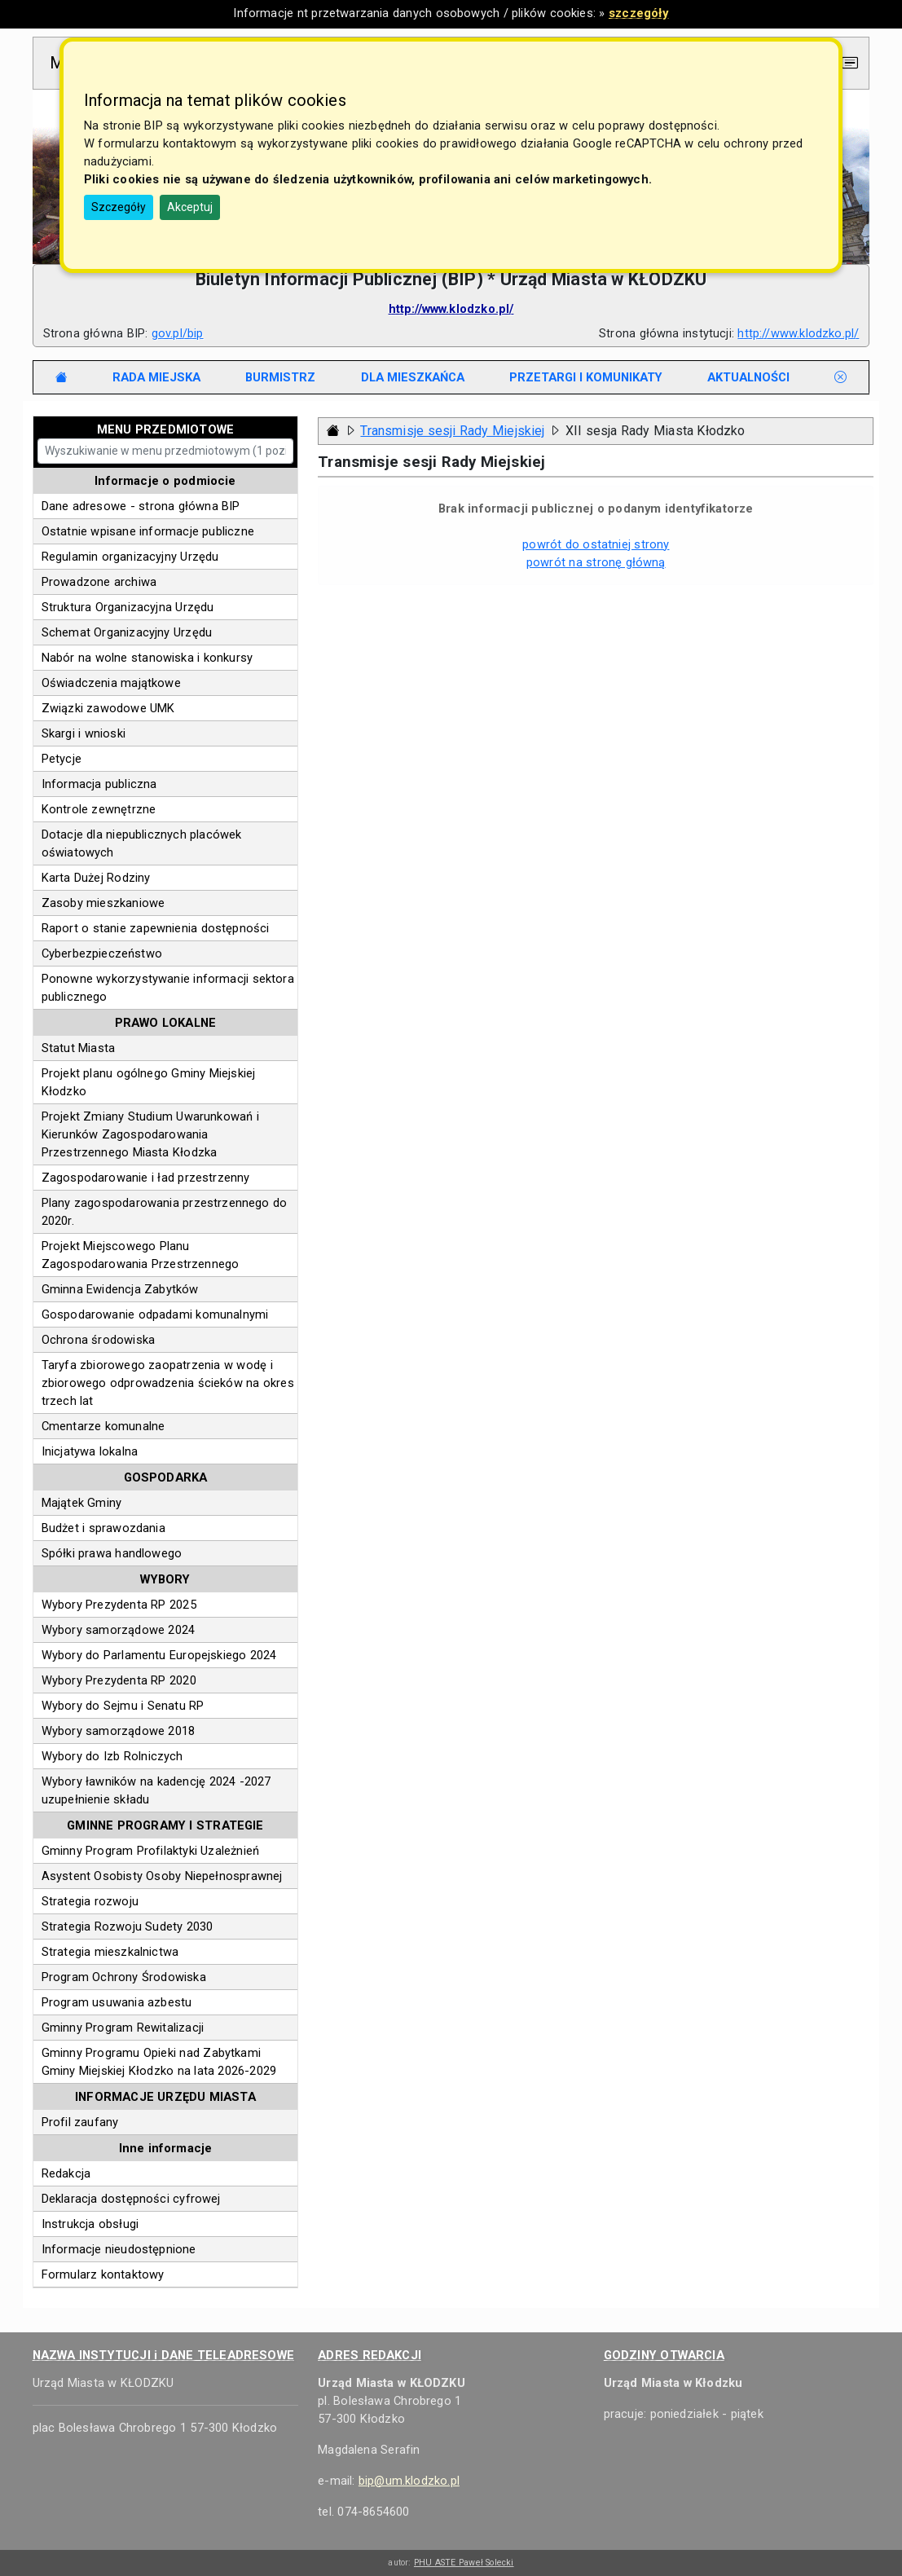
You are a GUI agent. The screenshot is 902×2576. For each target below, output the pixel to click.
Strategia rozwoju (90, 1901)
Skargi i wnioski (83, 733)
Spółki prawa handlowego (112, 1553)
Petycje (61, 758)
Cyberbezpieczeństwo (102, 953)
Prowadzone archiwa (99, 582)
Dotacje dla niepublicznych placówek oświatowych (142, 843)
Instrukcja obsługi (90, 2224)
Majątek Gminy (82, 1502)
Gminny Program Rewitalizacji (123, 2027)
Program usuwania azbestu (117, 2002)
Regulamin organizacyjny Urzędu (130, 556)
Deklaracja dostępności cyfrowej (131, 2198)
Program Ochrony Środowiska (124, 1977)
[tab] (156, 377)
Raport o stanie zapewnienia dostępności (156, 928)
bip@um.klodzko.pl (409, 2480)
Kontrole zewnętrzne (99, 809)
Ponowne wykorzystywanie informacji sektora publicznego (168, 987)
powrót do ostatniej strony (595, 544)
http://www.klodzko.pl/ (798, 333)
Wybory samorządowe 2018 (119, 1731)
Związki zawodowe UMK (108, 708)
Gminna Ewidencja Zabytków (120, 1289)
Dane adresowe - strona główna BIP (141, 506)
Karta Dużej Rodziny (96, 877)
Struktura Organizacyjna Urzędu (128, 607)
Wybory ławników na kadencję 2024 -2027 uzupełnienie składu (156, 1790)
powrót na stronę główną (596, 562)
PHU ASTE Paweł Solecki (464, 2562)
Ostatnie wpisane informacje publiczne (148, 531)
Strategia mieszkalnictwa (110, 1951)
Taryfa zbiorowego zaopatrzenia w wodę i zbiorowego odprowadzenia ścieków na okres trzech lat (168, 1383)
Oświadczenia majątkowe (111, 683)
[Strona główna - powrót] (333, 430)
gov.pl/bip (178, 333)
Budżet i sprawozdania (103, 1528)
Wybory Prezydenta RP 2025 (119, 1604)
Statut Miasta (79, 1048)
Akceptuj (190, 207)
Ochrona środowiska (98, 1339)
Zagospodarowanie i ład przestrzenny (146, 1177)
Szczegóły (118, 207)
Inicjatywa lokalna (90, 1451)
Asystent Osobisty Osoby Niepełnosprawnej (162, 1876)
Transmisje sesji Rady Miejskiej (452, 430)
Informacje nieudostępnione (119, 2249)
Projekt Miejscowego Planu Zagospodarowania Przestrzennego (141, 1255)
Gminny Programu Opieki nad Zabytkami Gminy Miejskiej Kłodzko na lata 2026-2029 (159, 2061)
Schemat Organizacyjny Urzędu (127, 632)
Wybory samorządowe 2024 (119, 1630)
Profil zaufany (80, 2122)
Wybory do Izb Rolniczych (112, 1756)
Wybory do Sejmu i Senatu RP (123, 1705)
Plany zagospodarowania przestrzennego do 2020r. (165, 1212)
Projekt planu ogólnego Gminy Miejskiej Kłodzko (149, 1082)
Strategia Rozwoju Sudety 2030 (127, 1926)
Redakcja (66, 2173)
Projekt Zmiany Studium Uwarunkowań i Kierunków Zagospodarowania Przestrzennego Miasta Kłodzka (150, 1134)
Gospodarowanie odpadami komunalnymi (155, 1314)
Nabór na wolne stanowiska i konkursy (147, 657)
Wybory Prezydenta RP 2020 (119, 1680)
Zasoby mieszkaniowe (103, 903)
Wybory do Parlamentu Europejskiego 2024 (159, 1655)
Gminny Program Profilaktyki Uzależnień (150, 1850)
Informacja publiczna (99, 784)
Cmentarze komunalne (103, 1426)
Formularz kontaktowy (103, 2274)
